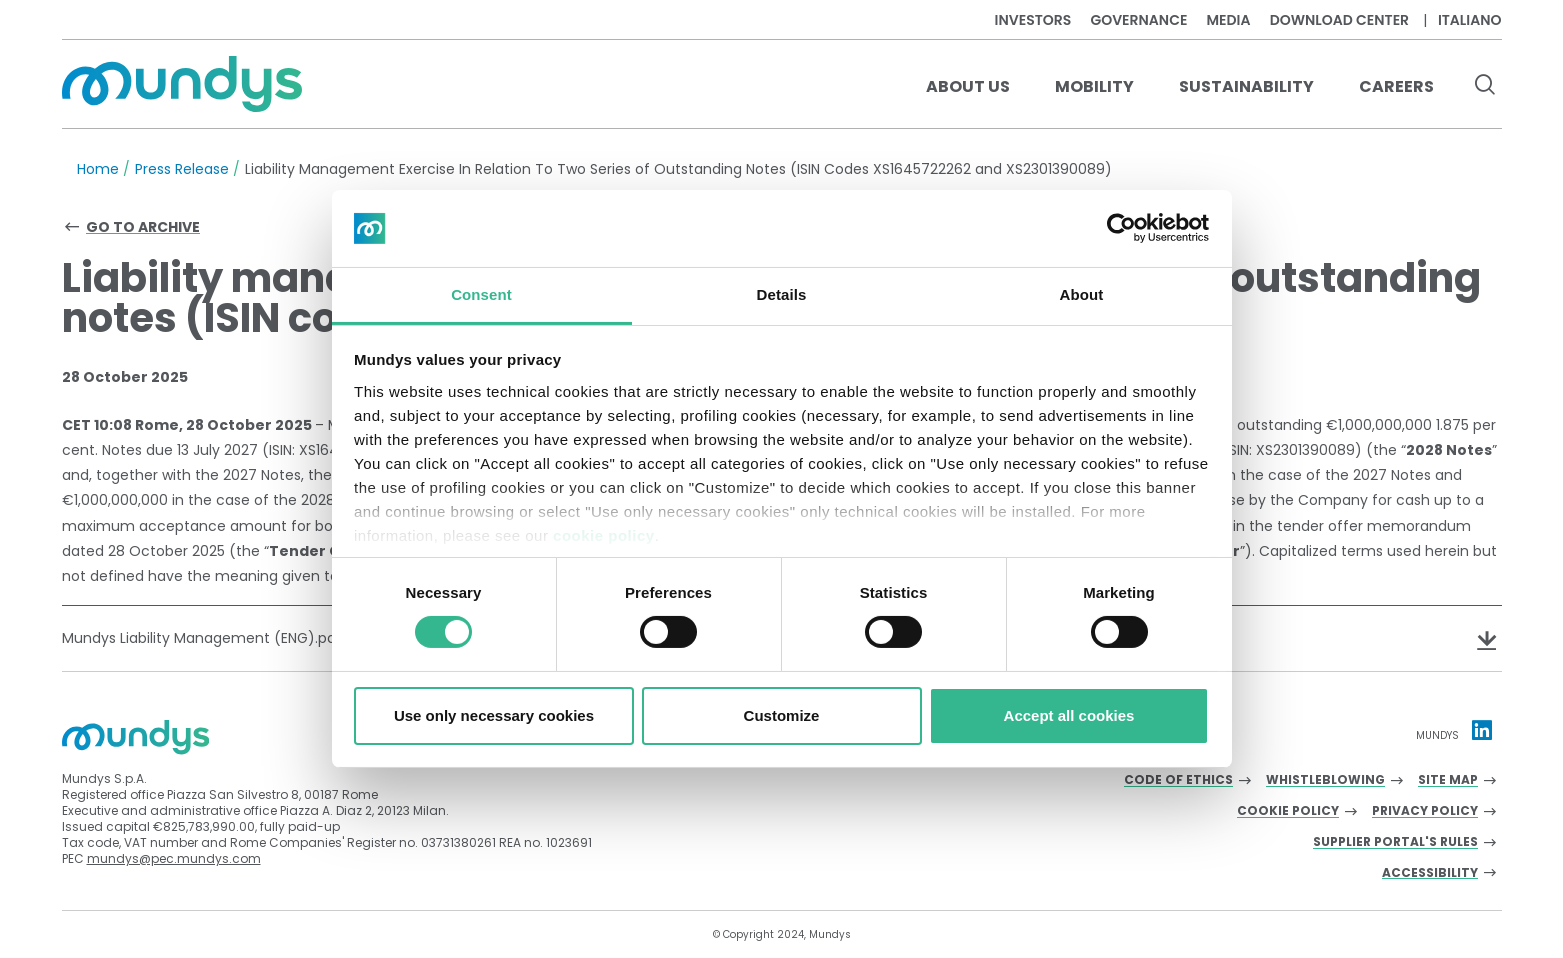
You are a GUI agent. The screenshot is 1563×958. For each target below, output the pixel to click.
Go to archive (143, 227)
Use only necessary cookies (494, 715)
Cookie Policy (1288, 811)
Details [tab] (782, 294)
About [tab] (1082, 294)
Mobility (1094, 86)
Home (98, 169)
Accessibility (1430, 873)
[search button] (1485, 87)
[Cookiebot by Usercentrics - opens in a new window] (1121, 228)
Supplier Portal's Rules (1395, 842)
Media (1228, 20)
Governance (1138, 20)
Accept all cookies (1069, 715)
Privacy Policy (1425, 811)
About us (968, 86)
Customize (782, 715)
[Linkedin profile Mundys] (1482, 730)
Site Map (1448, 780)
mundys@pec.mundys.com (174, 858)
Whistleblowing (1325, 780)
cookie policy (604, 535)
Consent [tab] (481, 294)
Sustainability (1246, 86)
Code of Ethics (1178, 780)
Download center (1339, 20)
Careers (1396, 86)
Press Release (182, 169)
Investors (1033, 20)
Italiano (1470, 20)
